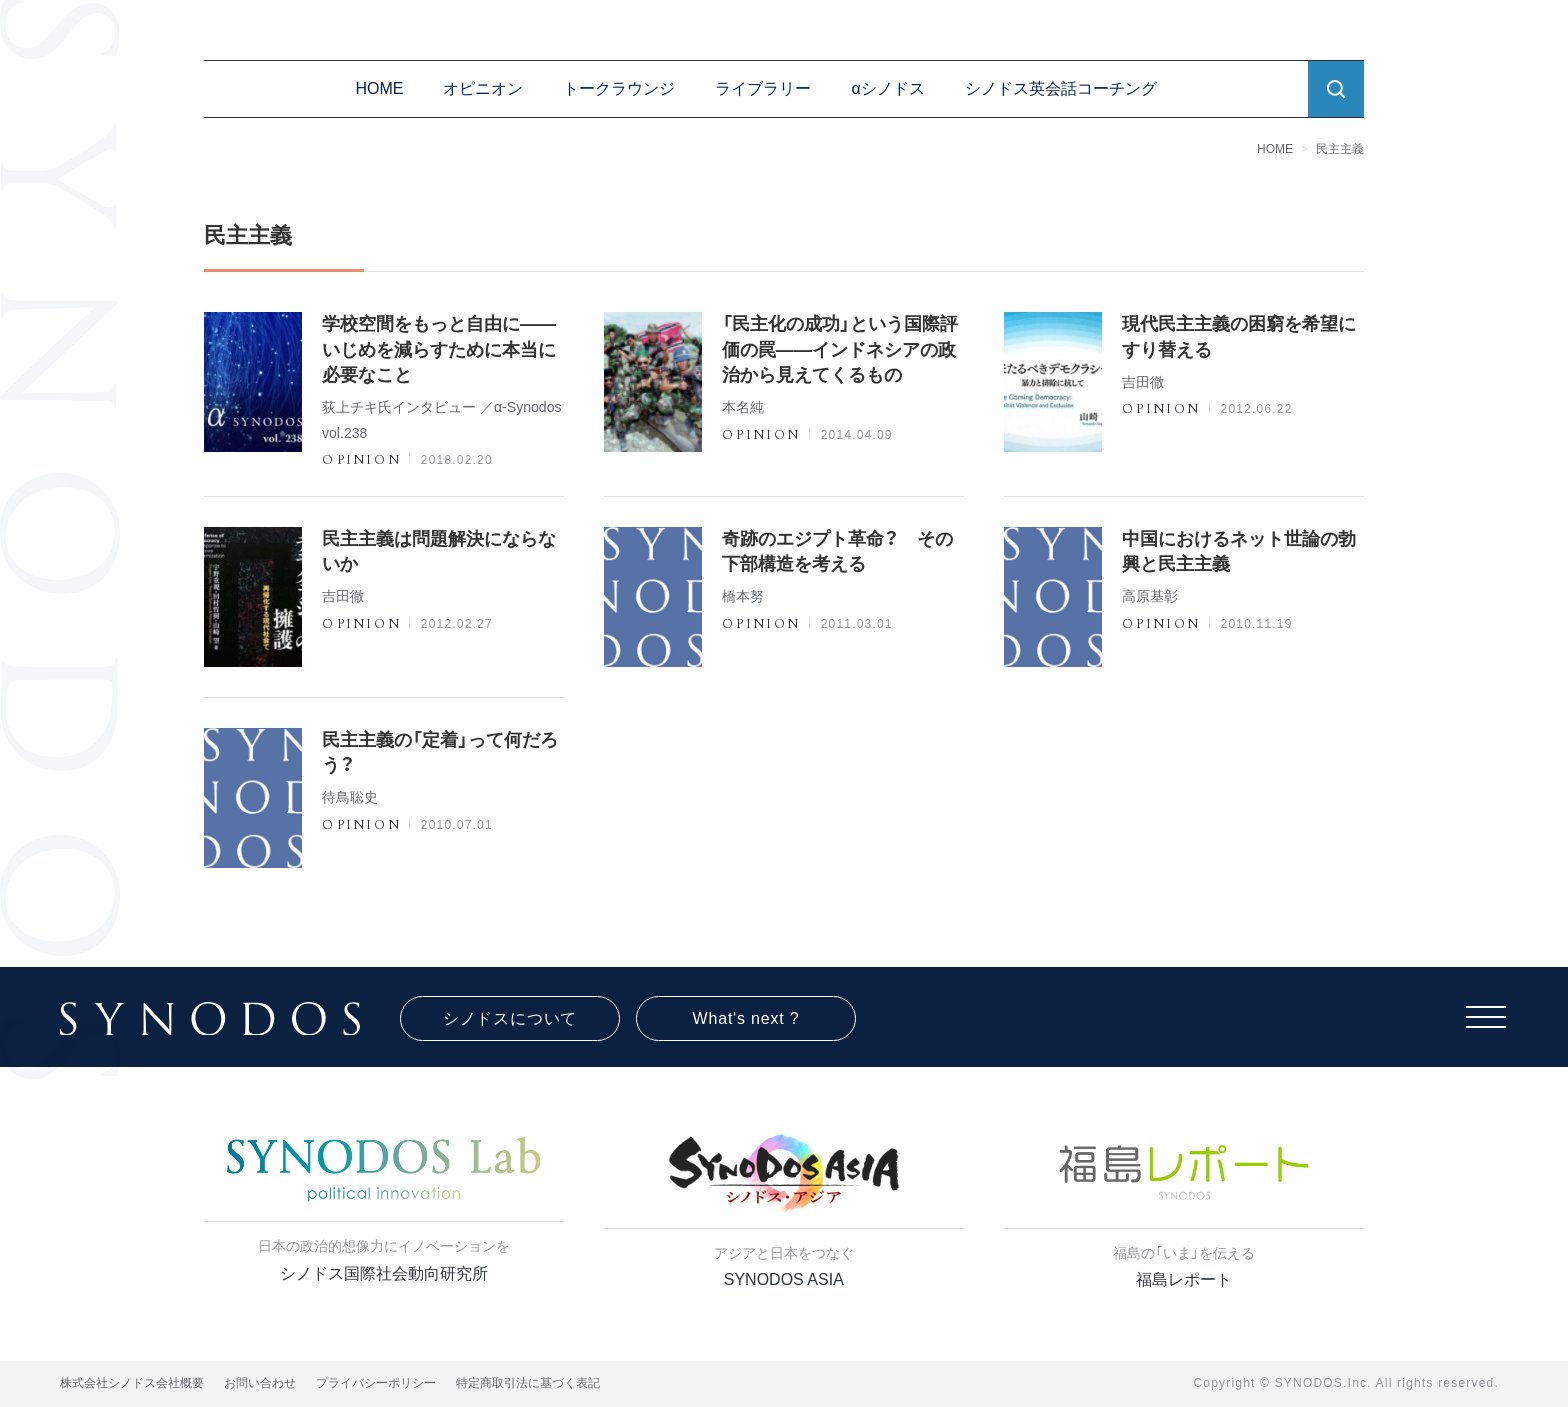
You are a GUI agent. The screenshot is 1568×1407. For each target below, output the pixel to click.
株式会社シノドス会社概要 (132, 1383)
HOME (379, 88)
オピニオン (483, 88)
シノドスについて (510, 1018)
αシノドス (887, 88)
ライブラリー (763, 88)
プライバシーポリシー (376, 1383)
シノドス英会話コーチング (1061, 88)
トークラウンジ (619, 88)
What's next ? (746, 1018)
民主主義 (1340, 149)
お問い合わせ (260, 1383)
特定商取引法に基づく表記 (528, 1383)
